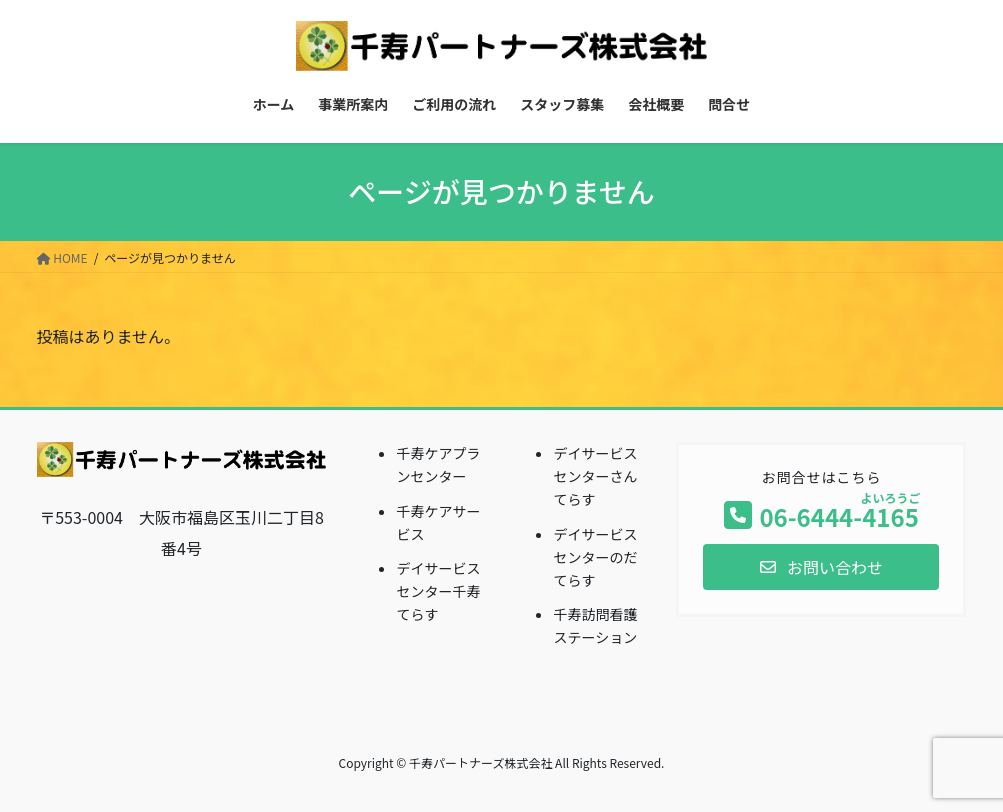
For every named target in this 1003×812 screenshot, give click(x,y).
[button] (821, 567)
